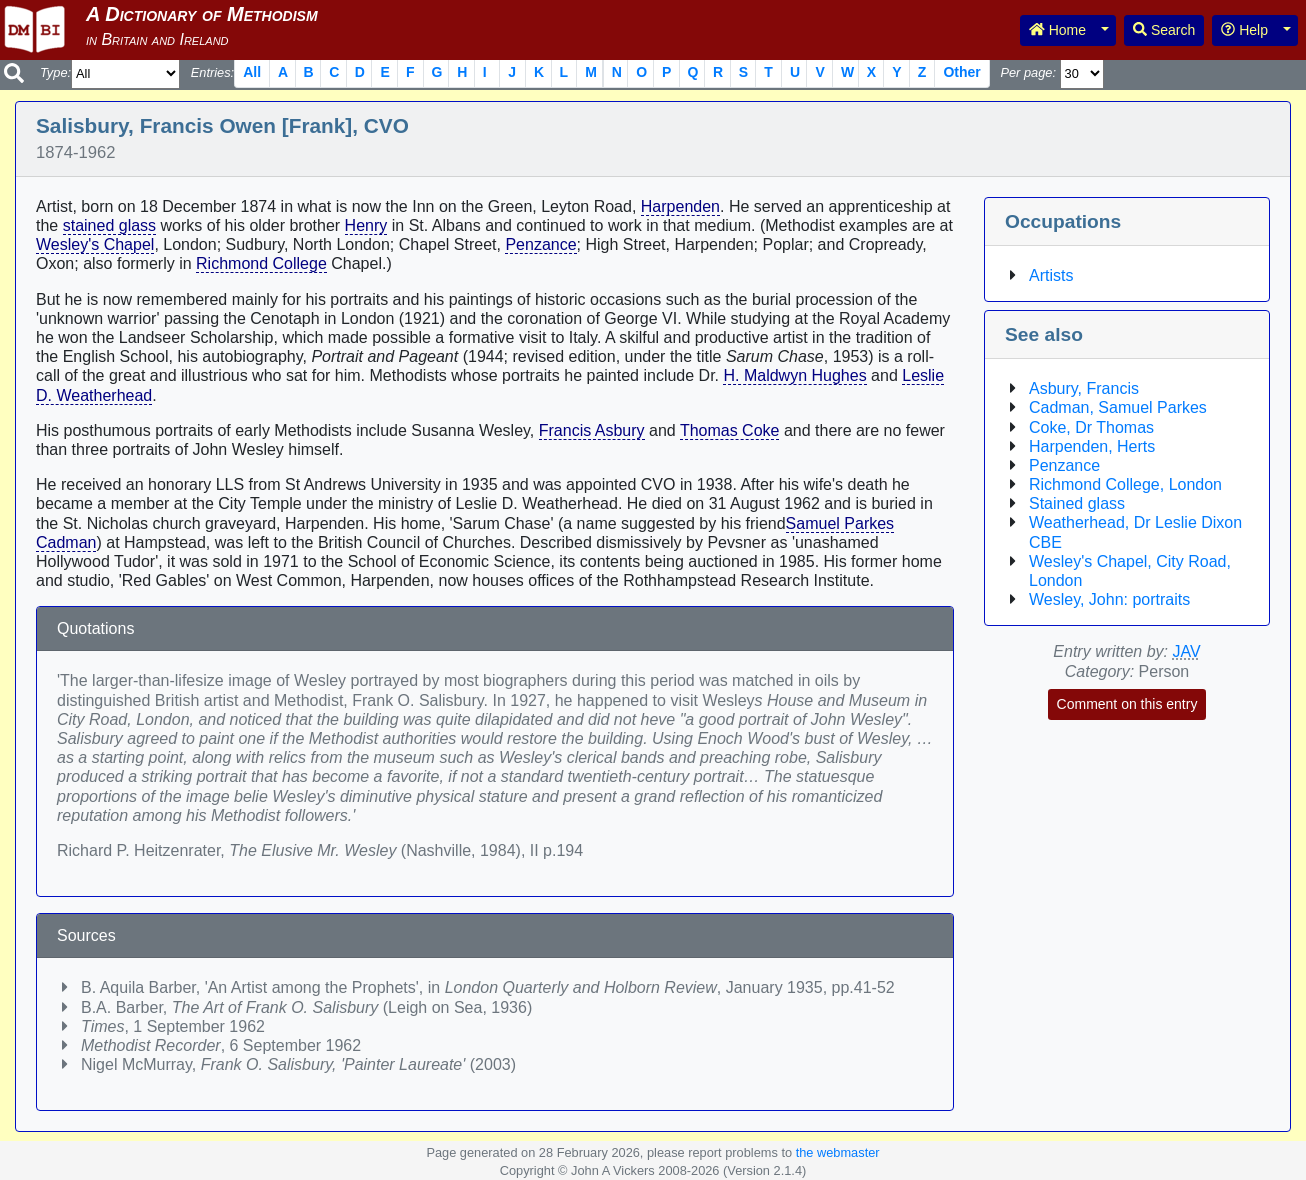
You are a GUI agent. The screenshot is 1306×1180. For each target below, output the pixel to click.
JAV (1187, 651)
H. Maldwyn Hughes (794, 375)
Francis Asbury (592, 430)
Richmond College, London (1125, 484)
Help (1244, 30)
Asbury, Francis (1084, 388)
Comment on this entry (1127, 704)
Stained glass (1077, 503)
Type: (55, 72)
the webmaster (838, 1152)
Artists (1051, 275)
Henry (366, 225)
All (252, 72)
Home (1057, 30)
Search (1164, 30)
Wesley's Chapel (95, 244)
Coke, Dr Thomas (1091, 427)
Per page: (1028, 72)
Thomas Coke (730, 430)
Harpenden (680, 206)
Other (961, 72)
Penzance (540, 244)
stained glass (109, 225)
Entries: (212, 72)
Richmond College (261, 263)
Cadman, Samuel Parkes (1118, 407)
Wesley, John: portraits (1109, 599)
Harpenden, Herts (1092, 446)
